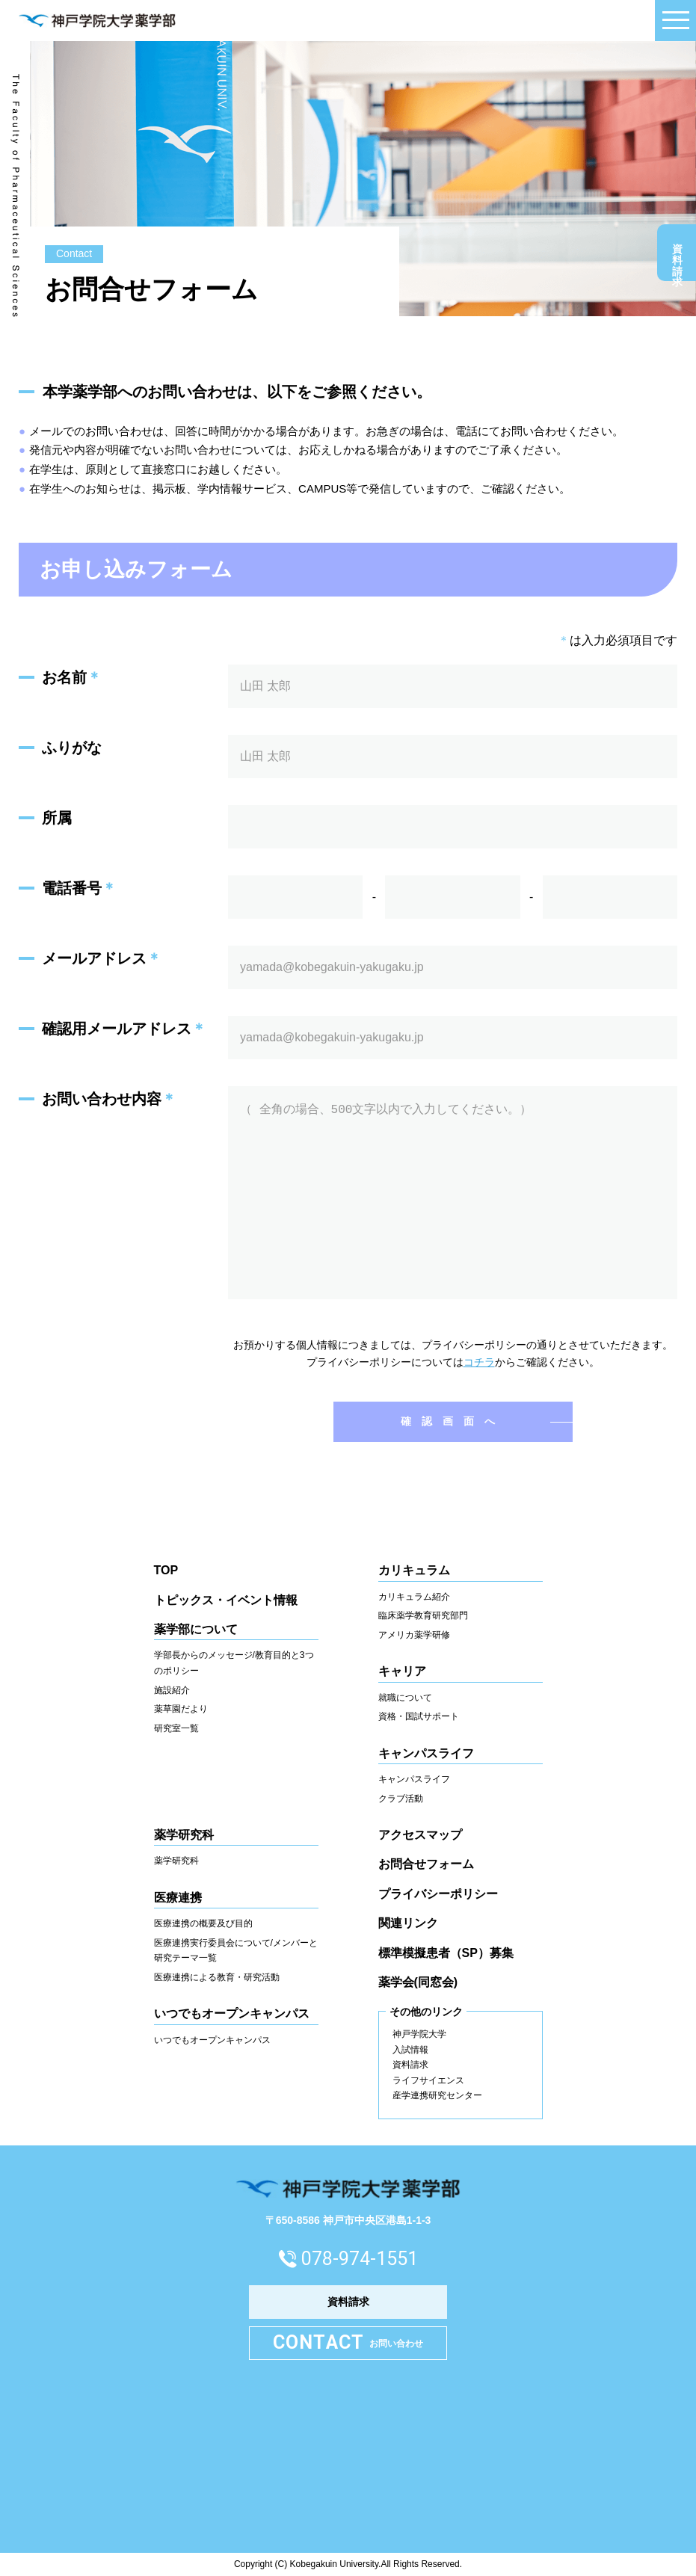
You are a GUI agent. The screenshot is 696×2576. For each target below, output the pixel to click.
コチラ (479, 1362)
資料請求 (677, 256)
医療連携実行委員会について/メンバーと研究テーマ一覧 (236, 1951)
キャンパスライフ (414, 1779)
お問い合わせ (348, 2343)
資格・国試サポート (418, 1716)
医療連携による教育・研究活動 (217, 1977)
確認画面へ (453, 1421)
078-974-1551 (359, 2259)
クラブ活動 (400, 1798)
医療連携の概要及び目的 (203, 1923)
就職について (405, 1697)
